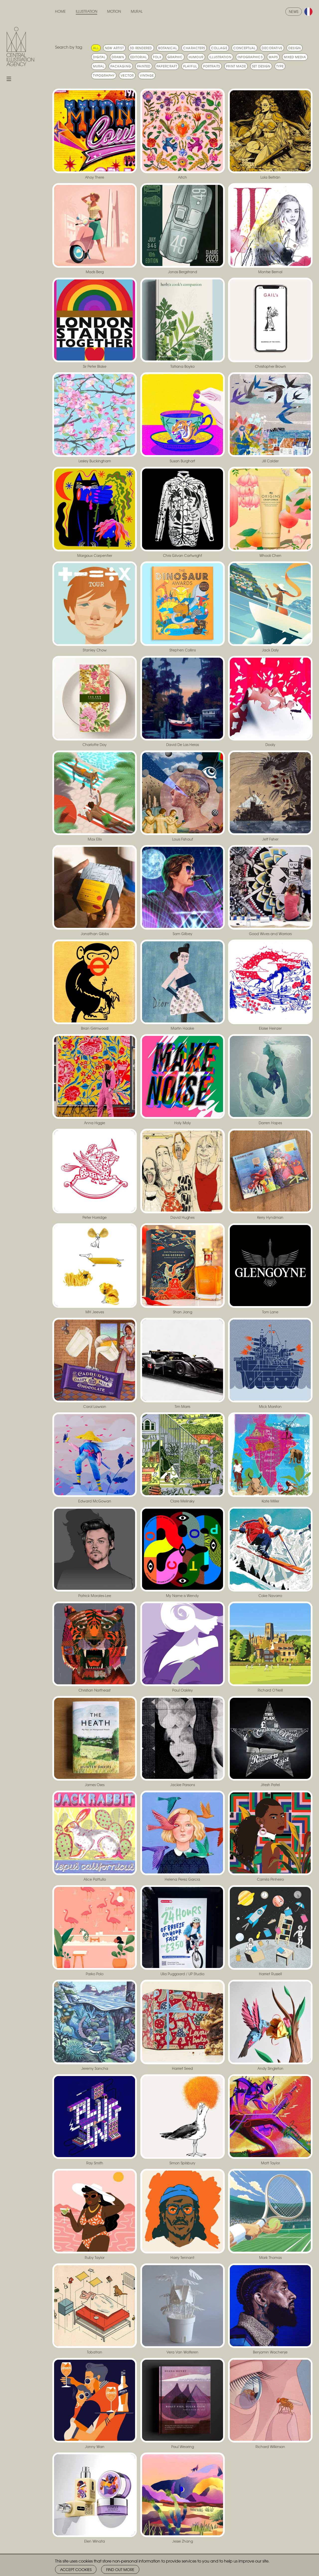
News (293, 11)
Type (280, 66)
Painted (144, 66)
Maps (273, 57)
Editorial (138, 57)
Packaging (120, 66)
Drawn (118, 57)
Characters (194, 48)
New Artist (114, 48)
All (96, 48)
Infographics (250, 57)
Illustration (86, 11)
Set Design (261, 66)
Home (60, 11)
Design (294, 48)
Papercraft (167, 66)
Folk (157, 57)
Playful (190, 66)
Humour (196, 57)
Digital (99, 57)
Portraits (211, 66)
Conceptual (244, 48)
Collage (219, 48)
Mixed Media (295, 57)
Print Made (236, 66)
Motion (114, 11)
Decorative (272, 48)
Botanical (167, 48)
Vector (127, 75)
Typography (104, 75)
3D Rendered (141, 48)
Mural (137, 11)
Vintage (147, 75)
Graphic (175, 57)
